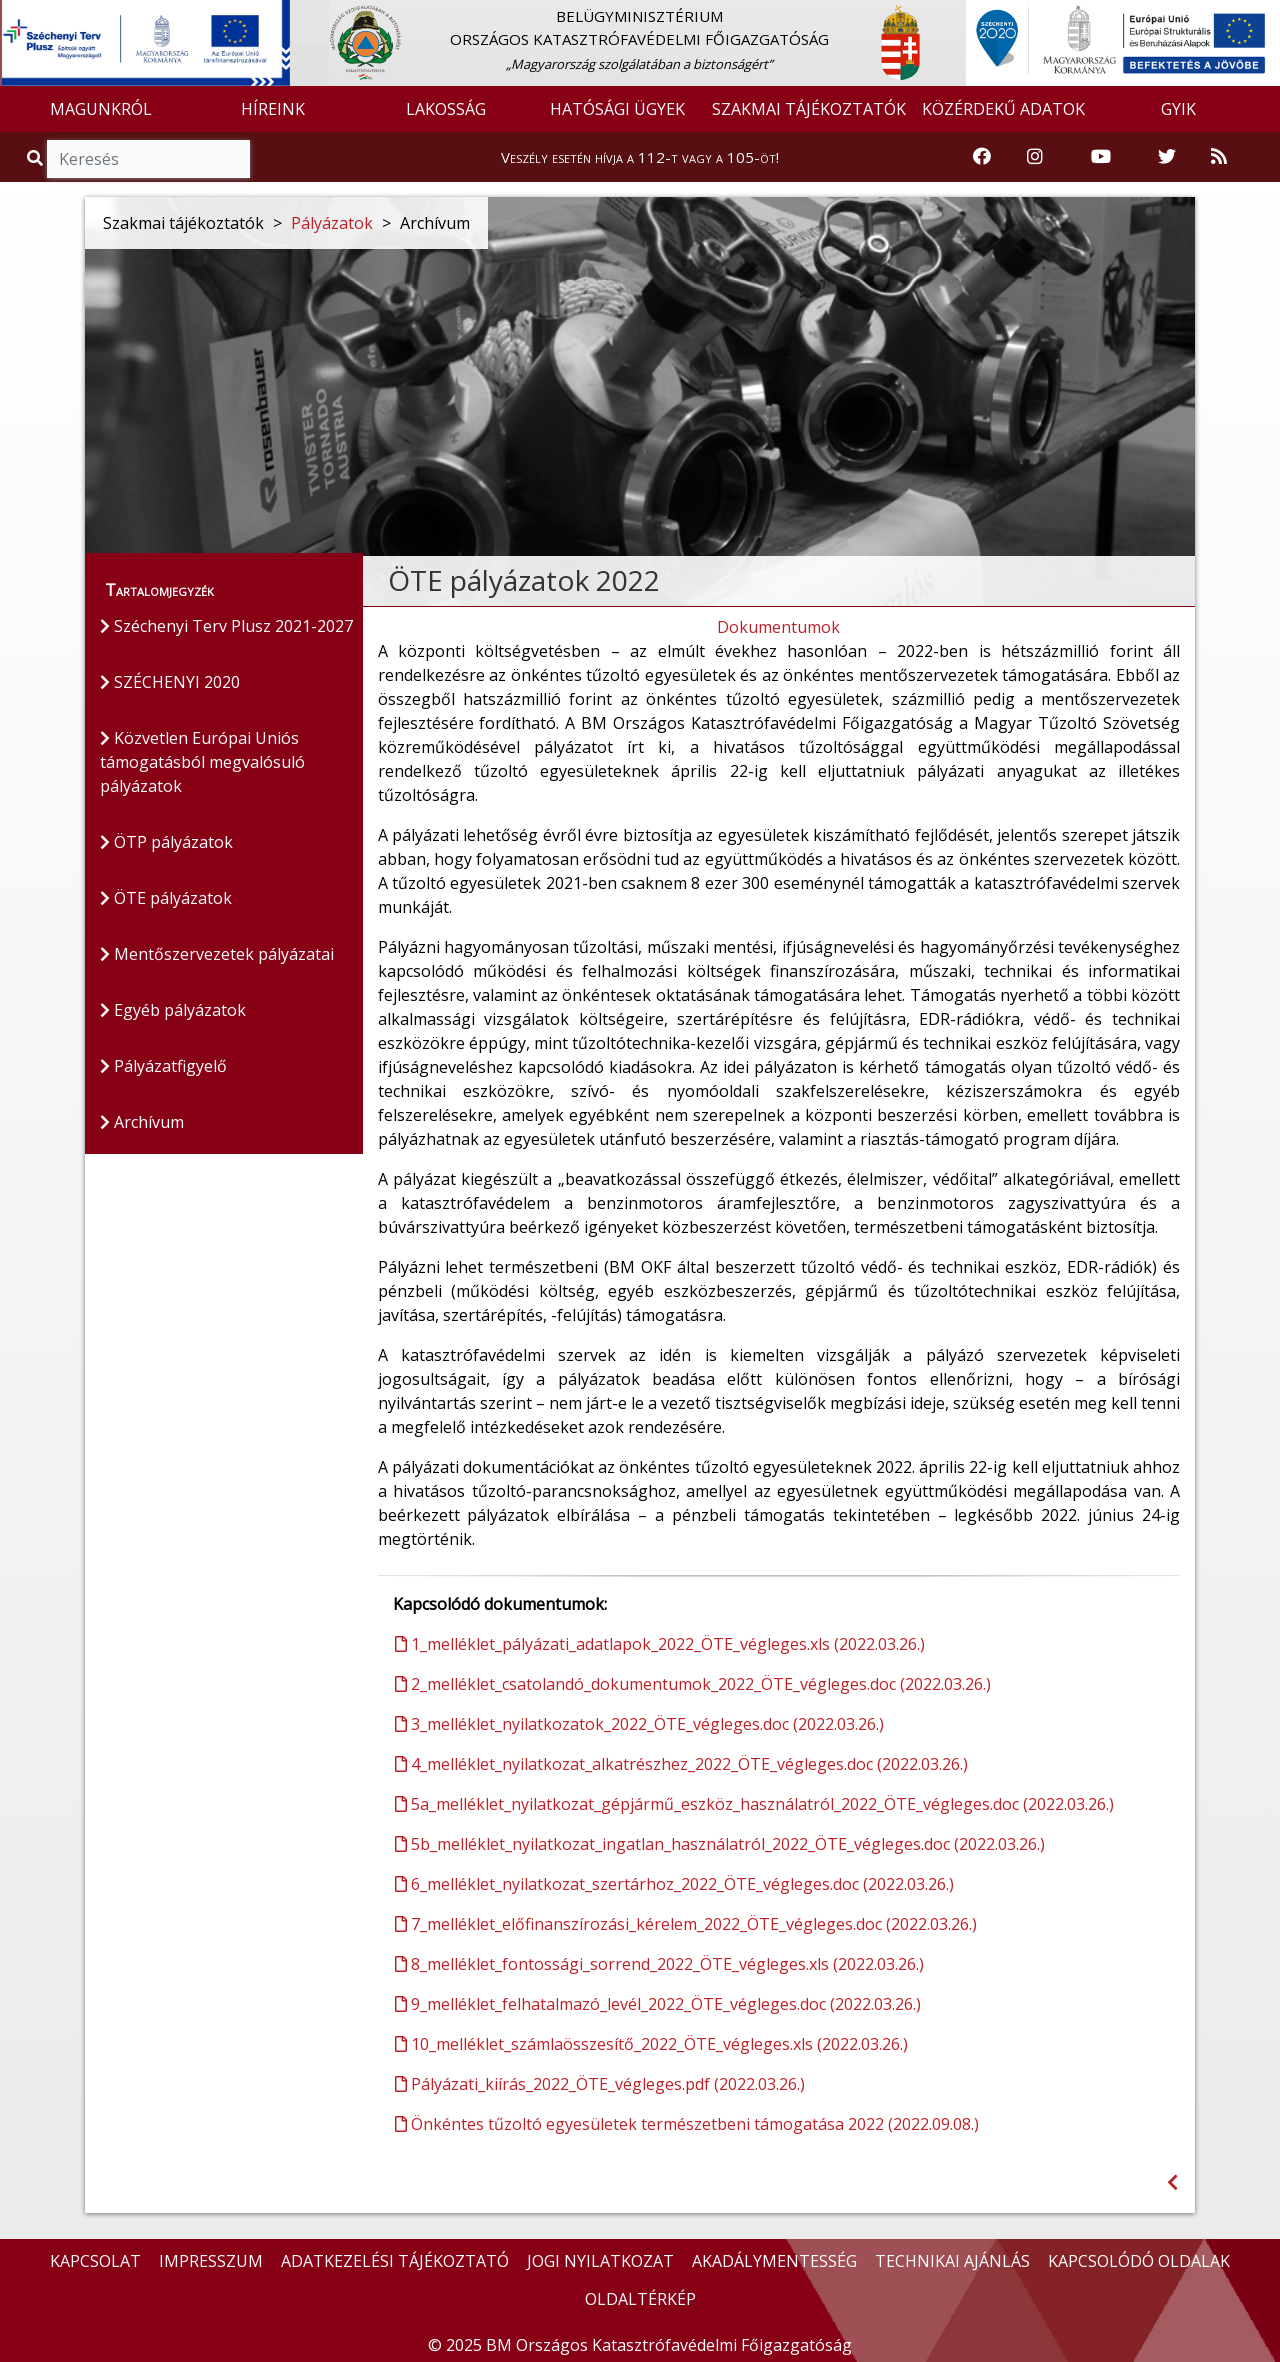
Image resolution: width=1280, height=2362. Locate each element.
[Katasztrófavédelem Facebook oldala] (982, 157)
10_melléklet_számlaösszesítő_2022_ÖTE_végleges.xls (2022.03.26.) (651, 2044)
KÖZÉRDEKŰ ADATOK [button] (1003, 109)
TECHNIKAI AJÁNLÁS (952, 2261)
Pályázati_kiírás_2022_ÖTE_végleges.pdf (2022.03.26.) (600, 2084)
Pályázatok (332, 223)
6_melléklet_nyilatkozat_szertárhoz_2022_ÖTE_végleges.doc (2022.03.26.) (674, 1884)
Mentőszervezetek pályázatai (217, 954)
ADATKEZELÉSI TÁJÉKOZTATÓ (395, 2261)
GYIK (1178, 109)
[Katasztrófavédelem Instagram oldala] (1035, 157)
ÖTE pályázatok (166, 898)
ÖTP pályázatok (166, 842)
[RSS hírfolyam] (1219, 157)
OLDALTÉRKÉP (640, 2299)
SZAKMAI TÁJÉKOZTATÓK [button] (809, 109)
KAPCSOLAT (95, 2261)
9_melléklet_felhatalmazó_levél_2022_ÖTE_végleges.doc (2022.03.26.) (658, 2004)
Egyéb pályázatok (173, 1010)
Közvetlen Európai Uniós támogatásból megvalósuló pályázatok (202, 762)
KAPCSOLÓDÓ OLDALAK (1139, 2261)
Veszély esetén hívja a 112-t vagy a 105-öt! (640, 157)
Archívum (142, 1122)
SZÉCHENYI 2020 (170, 682)
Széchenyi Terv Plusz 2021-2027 (226, 626)
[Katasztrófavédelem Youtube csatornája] (1101, 157)
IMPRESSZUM (211, 2261)
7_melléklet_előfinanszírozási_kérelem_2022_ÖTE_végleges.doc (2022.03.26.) (686, 1924)
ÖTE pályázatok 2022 (524, 580)
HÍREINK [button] (273, 109)
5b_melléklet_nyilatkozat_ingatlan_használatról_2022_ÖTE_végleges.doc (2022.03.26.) (720, 1844)
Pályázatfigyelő (163, 1066)
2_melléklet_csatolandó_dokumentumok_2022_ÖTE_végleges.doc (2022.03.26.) (693, 1684)
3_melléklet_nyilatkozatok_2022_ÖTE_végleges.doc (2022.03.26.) (639, 1724)
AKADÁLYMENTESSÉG (774, 2261)
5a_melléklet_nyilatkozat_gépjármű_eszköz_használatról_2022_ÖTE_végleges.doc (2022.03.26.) (754, 1804)
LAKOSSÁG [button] (446, 109)
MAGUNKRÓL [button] (101, 109)
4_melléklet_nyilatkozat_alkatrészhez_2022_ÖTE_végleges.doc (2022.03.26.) (681, 1764)
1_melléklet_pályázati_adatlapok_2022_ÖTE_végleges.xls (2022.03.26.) (660, 1644)
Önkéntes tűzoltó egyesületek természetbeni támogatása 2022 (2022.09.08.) (687, 2124)
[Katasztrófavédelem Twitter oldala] (1167, 157)
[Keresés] (148, 159)
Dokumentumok (778, 627)
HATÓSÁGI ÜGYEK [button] (617, 109)
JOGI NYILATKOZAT (600, 2261)
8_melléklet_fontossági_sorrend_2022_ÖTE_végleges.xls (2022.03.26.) (659, 1964)
